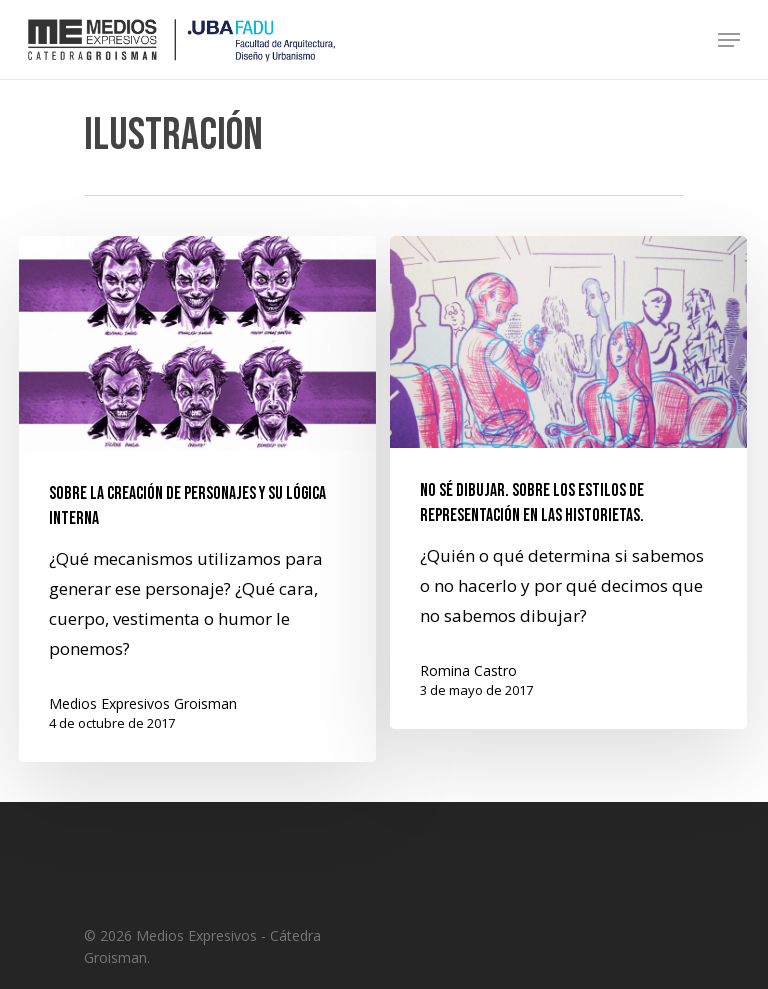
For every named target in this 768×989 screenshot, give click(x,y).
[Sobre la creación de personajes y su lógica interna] (197, 499)
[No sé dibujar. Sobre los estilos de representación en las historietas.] (568, 482)
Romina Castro (468, 670)
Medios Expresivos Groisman (143, 703)
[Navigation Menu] (729, 40)
